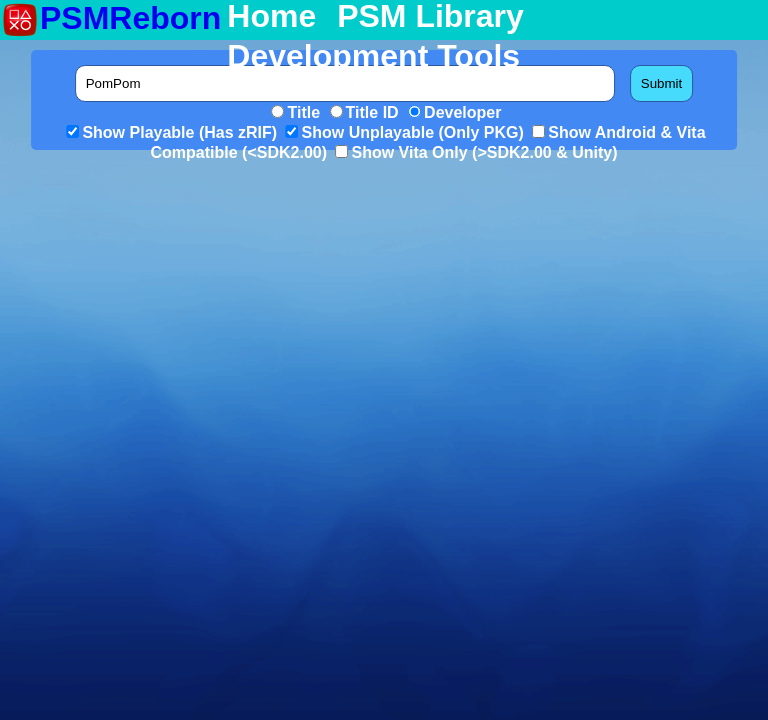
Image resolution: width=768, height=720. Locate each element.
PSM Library (430, 17)
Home (271, 17)
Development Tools (373, 57)
